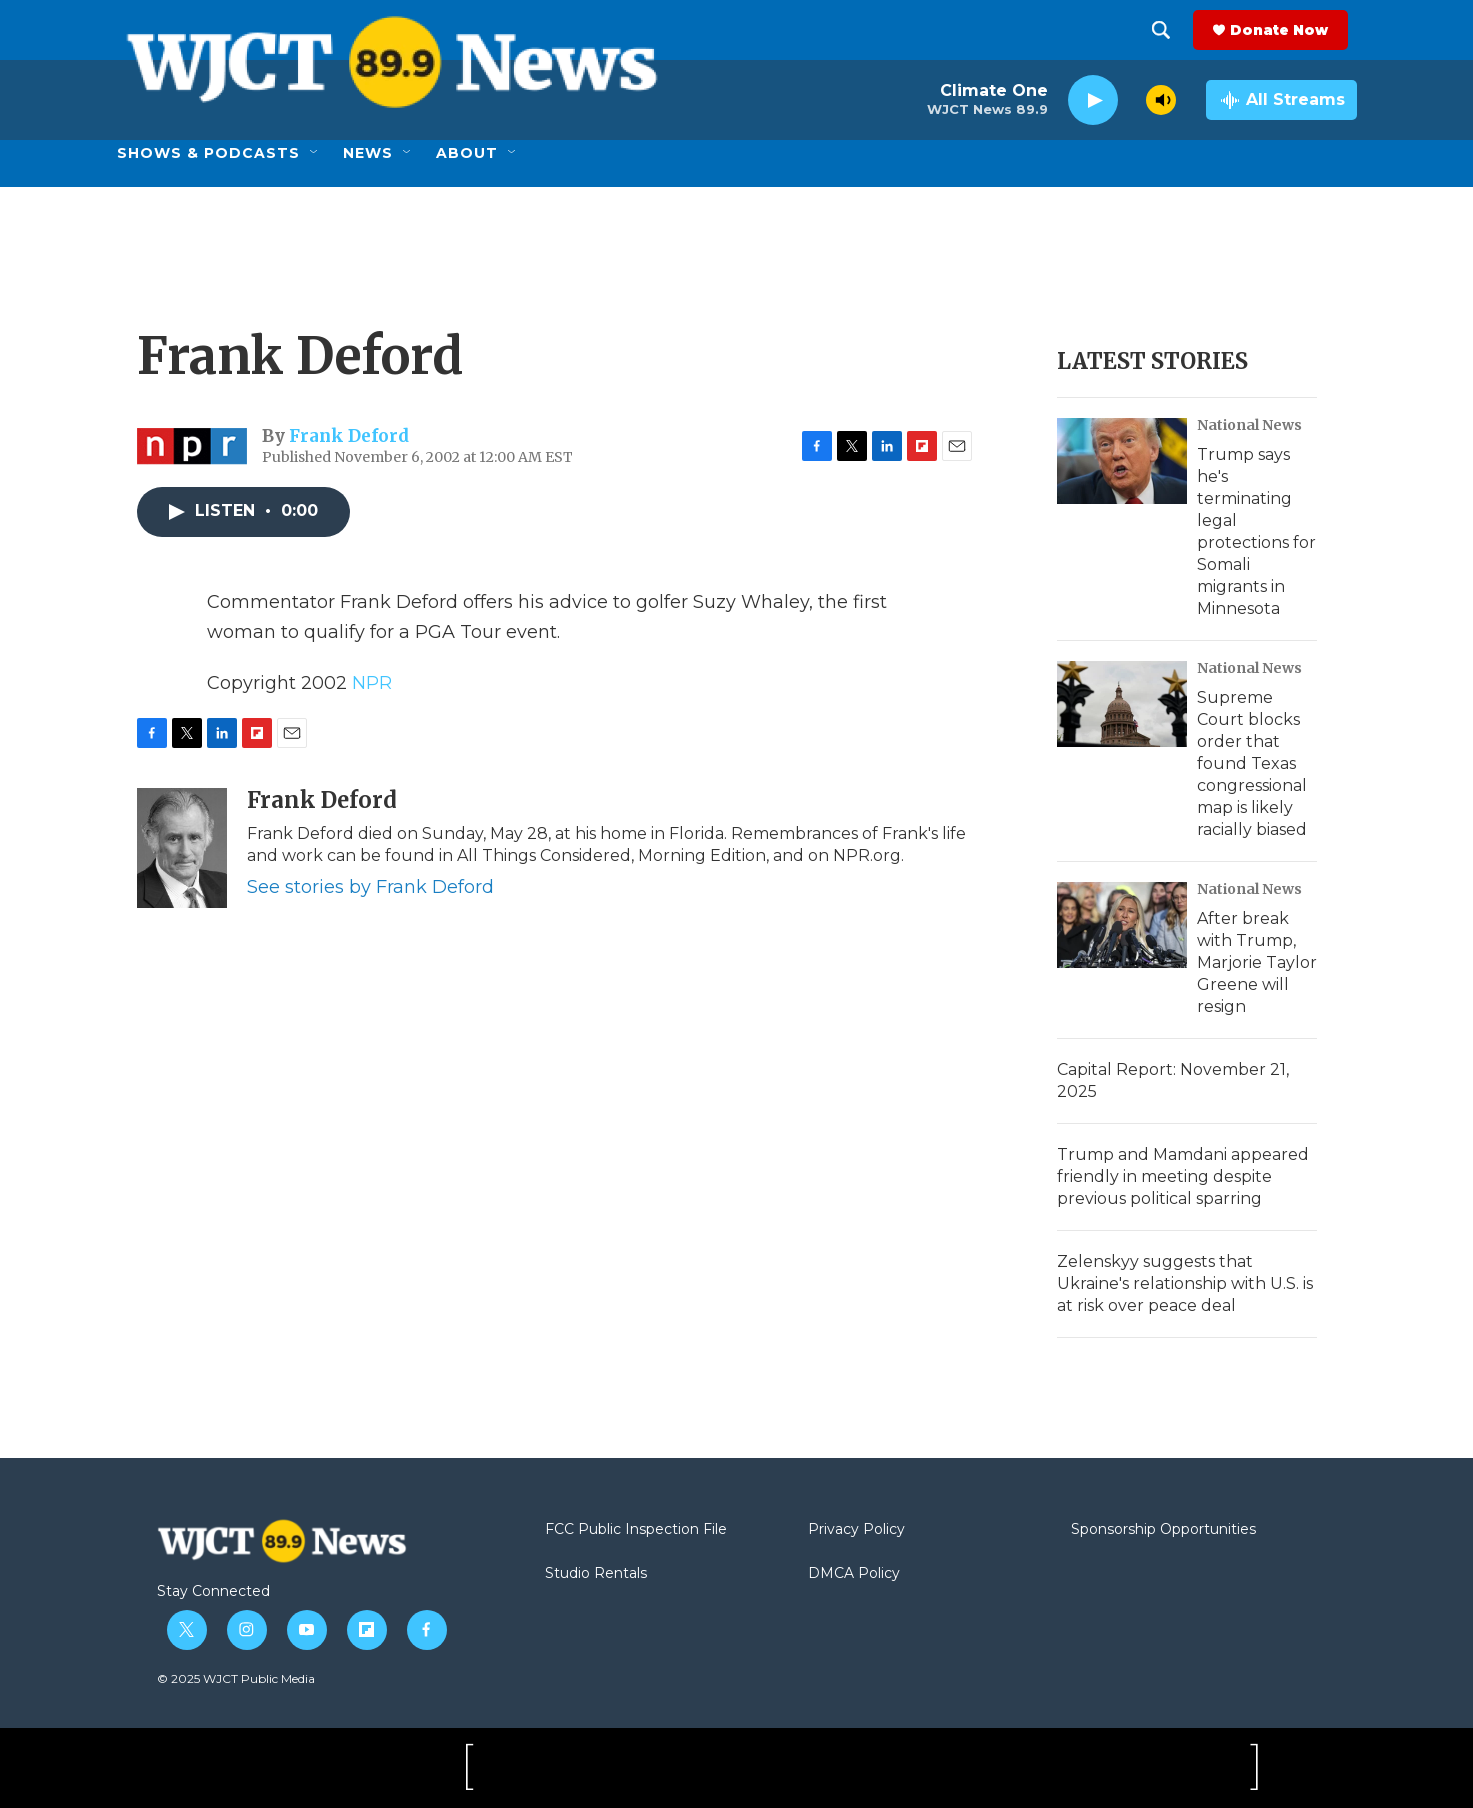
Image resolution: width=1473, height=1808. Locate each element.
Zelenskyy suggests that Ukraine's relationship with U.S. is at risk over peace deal (1185, 1283)
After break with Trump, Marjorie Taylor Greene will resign (1257, 962)
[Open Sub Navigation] (315, 153)
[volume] (1161, 100)
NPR (372, 683)
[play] (1093, 100)
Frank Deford (349, 436)
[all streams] (1281, 100)
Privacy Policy (856, 1530)
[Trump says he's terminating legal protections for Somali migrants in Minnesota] (1122, 461)
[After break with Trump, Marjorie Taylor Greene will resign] (1122, 925)
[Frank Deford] (182, 848)
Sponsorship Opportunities (1163, 1530)
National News (1249, 425)
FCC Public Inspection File (636, 1530)
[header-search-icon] (1170, 30)
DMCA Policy (854, 1574)
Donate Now (1288, 30)
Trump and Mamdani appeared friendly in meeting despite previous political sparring (1183, 1176)
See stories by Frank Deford (370, 887)
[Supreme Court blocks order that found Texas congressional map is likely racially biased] (1122, 704)
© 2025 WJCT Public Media (236, 1678)
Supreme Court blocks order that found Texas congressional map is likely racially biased (1252, 763)
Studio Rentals (596, 1574)
